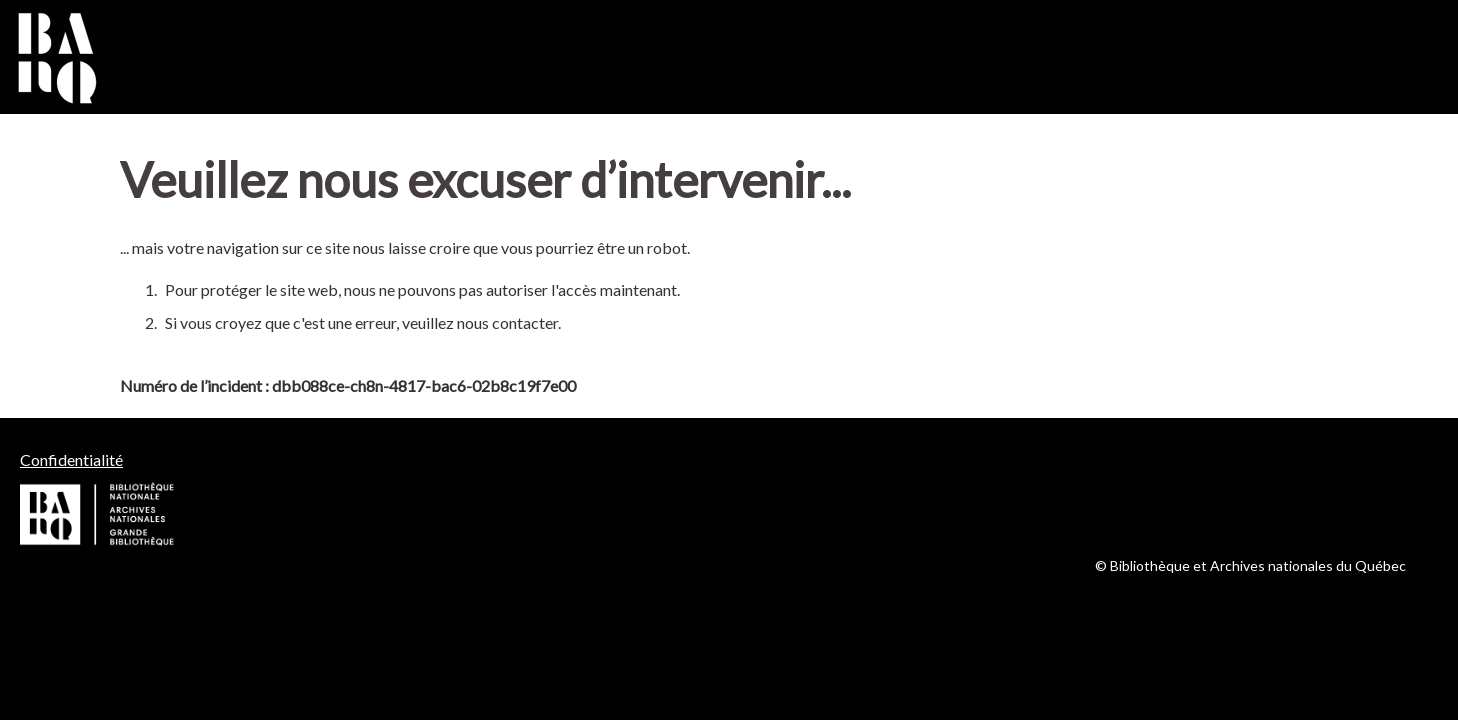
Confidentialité (71, 459)
